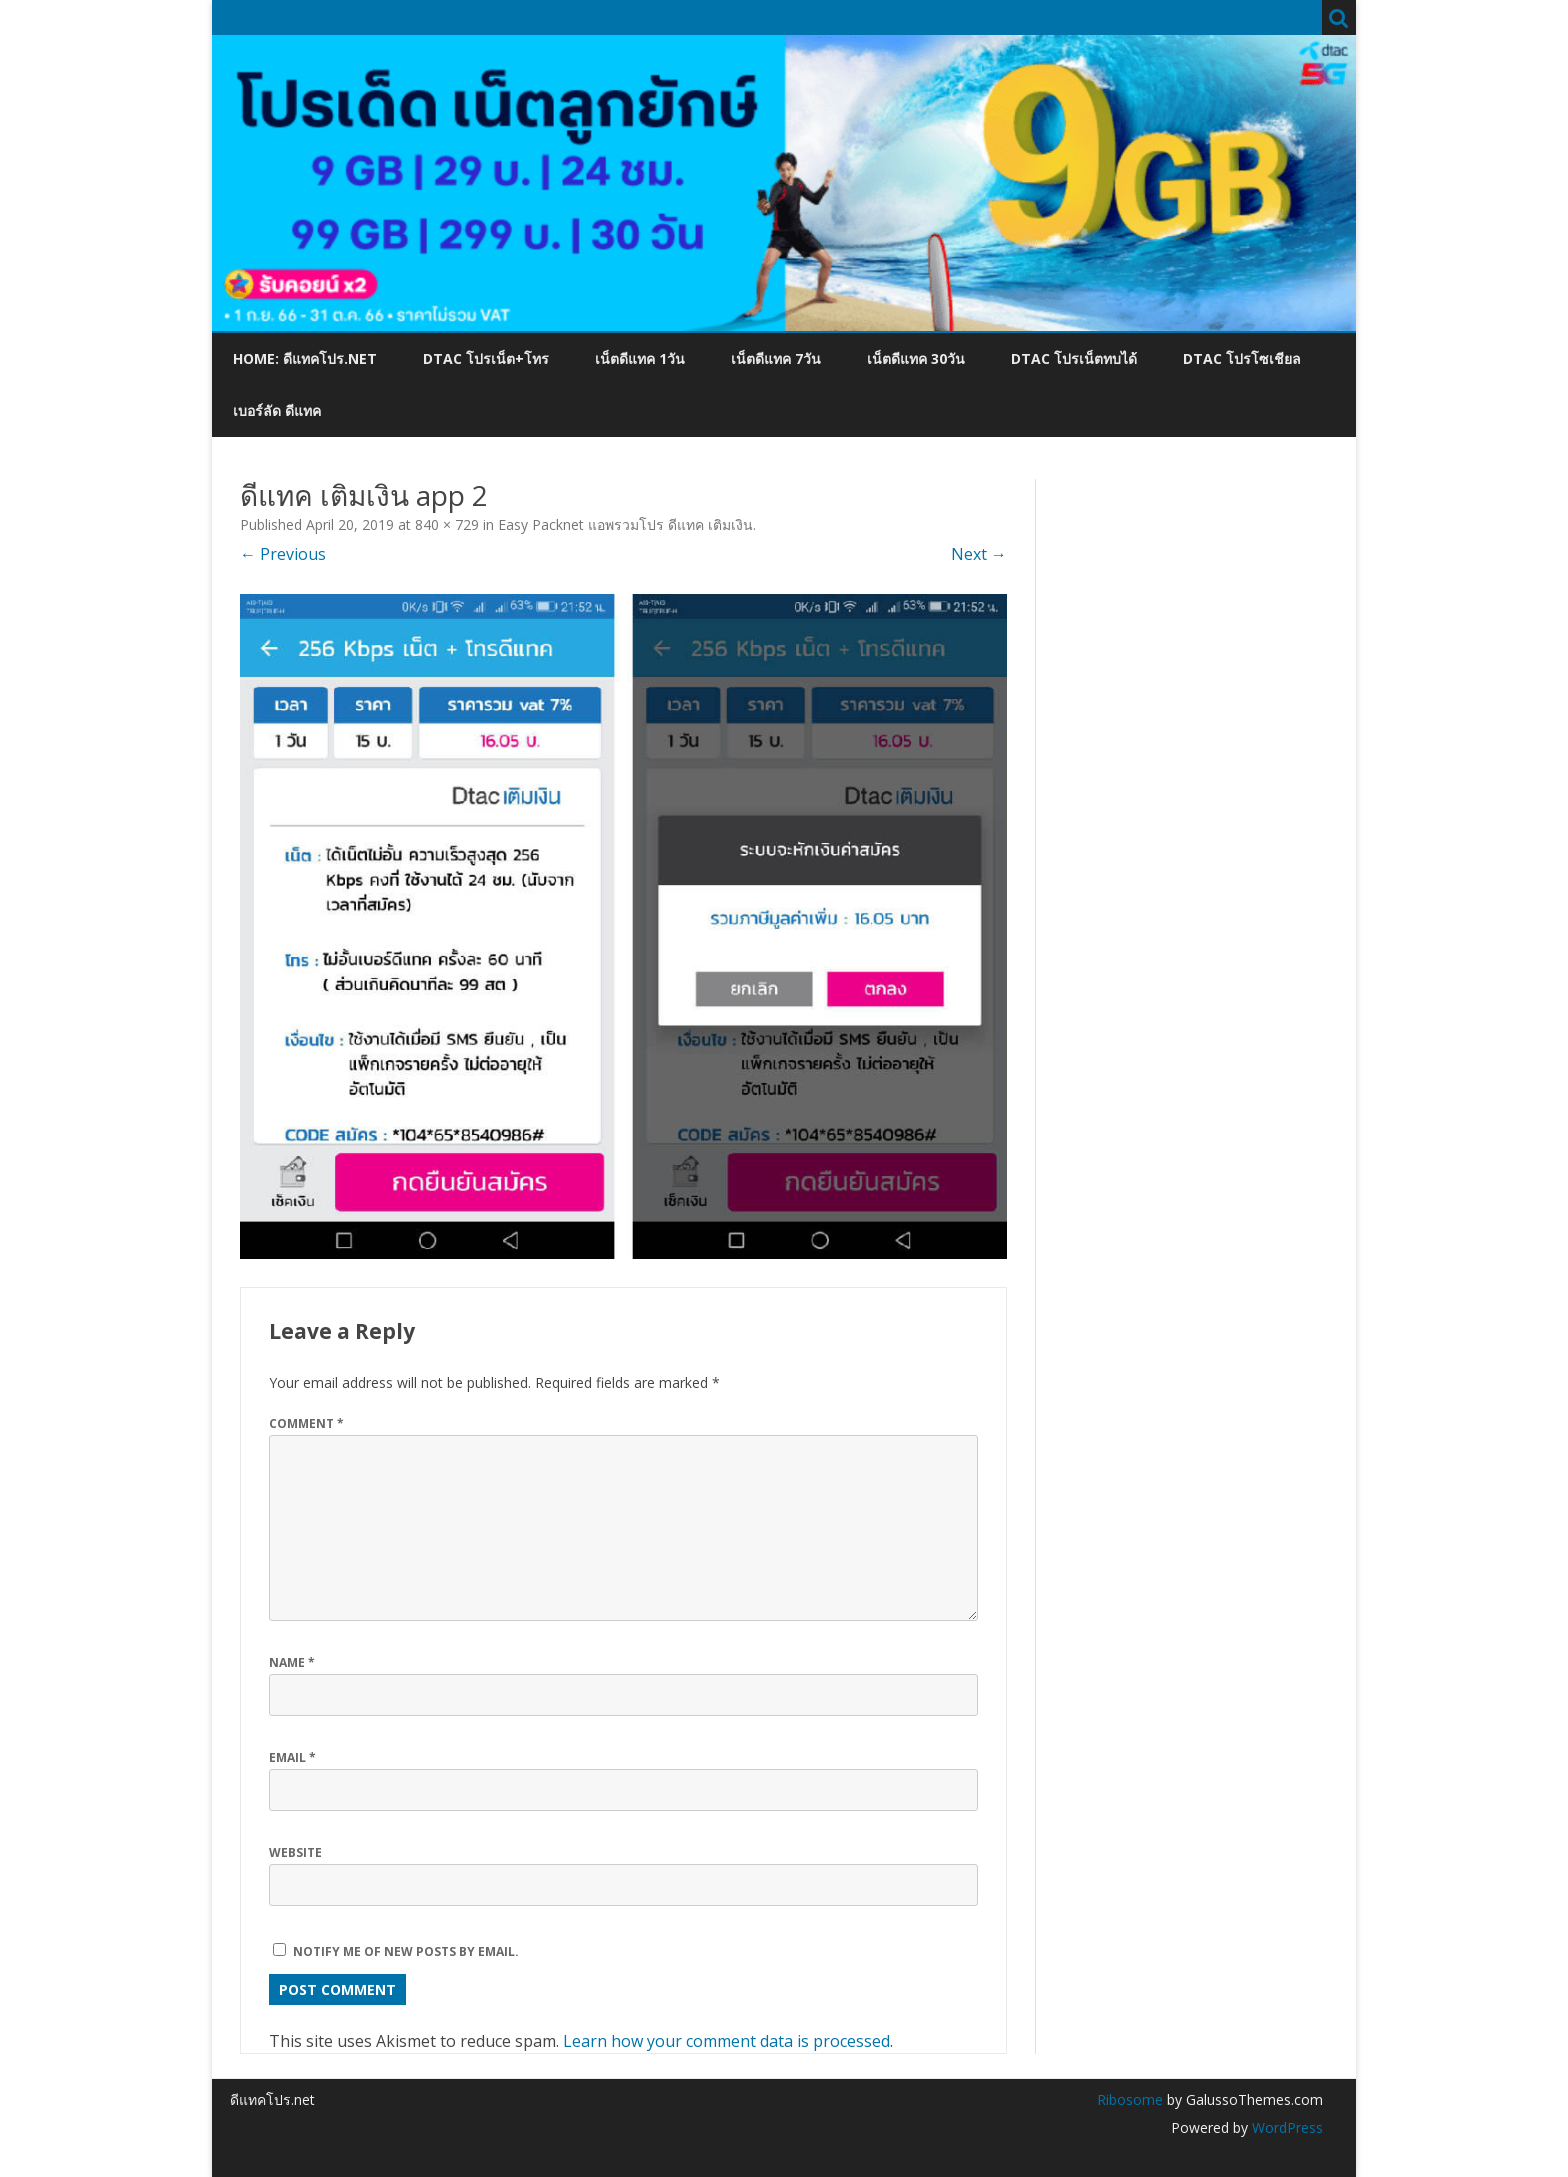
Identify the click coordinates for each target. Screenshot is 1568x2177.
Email (292, 1757)
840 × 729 (447, 524)
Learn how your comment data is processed (726, 2041)
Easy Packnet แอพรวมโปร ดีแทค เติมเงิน (625, 524)
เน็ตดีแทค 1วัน (640, 358)
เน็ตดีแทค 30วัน (916, 358)
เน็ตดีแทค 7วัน (776, 358)
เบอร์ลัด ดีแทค (277, 410)
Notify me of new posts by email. (406, 1951)
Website (295, 1852)
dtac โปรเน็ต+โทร (486, 358)
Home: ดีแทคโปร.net (305, 358)
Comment (306, 1423)
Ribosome (1130, 2099)
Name (292, 1662)
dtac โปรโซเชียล (1242, 358)
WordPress (1285, 2127)
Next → (979, 554)
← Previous (283, 554)
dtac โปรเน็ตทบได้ (1074, 358)
